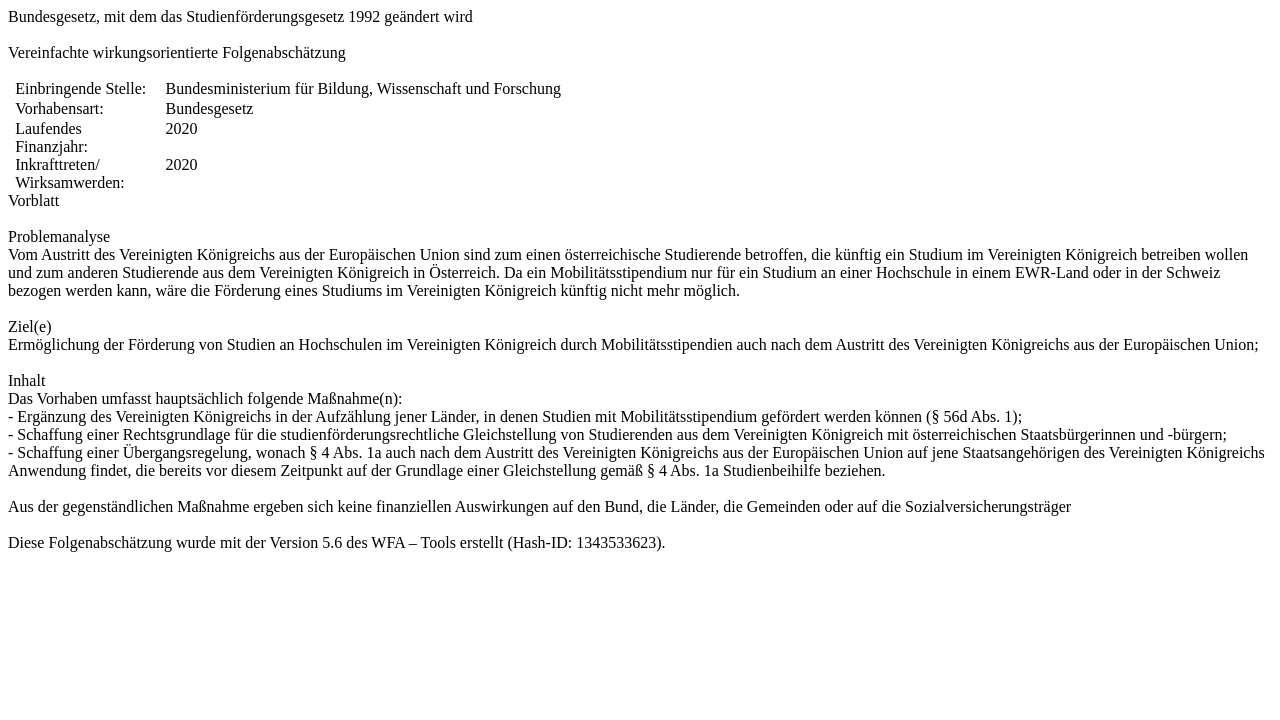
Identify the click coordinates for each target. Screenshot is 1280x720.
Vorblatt (33, 200)
